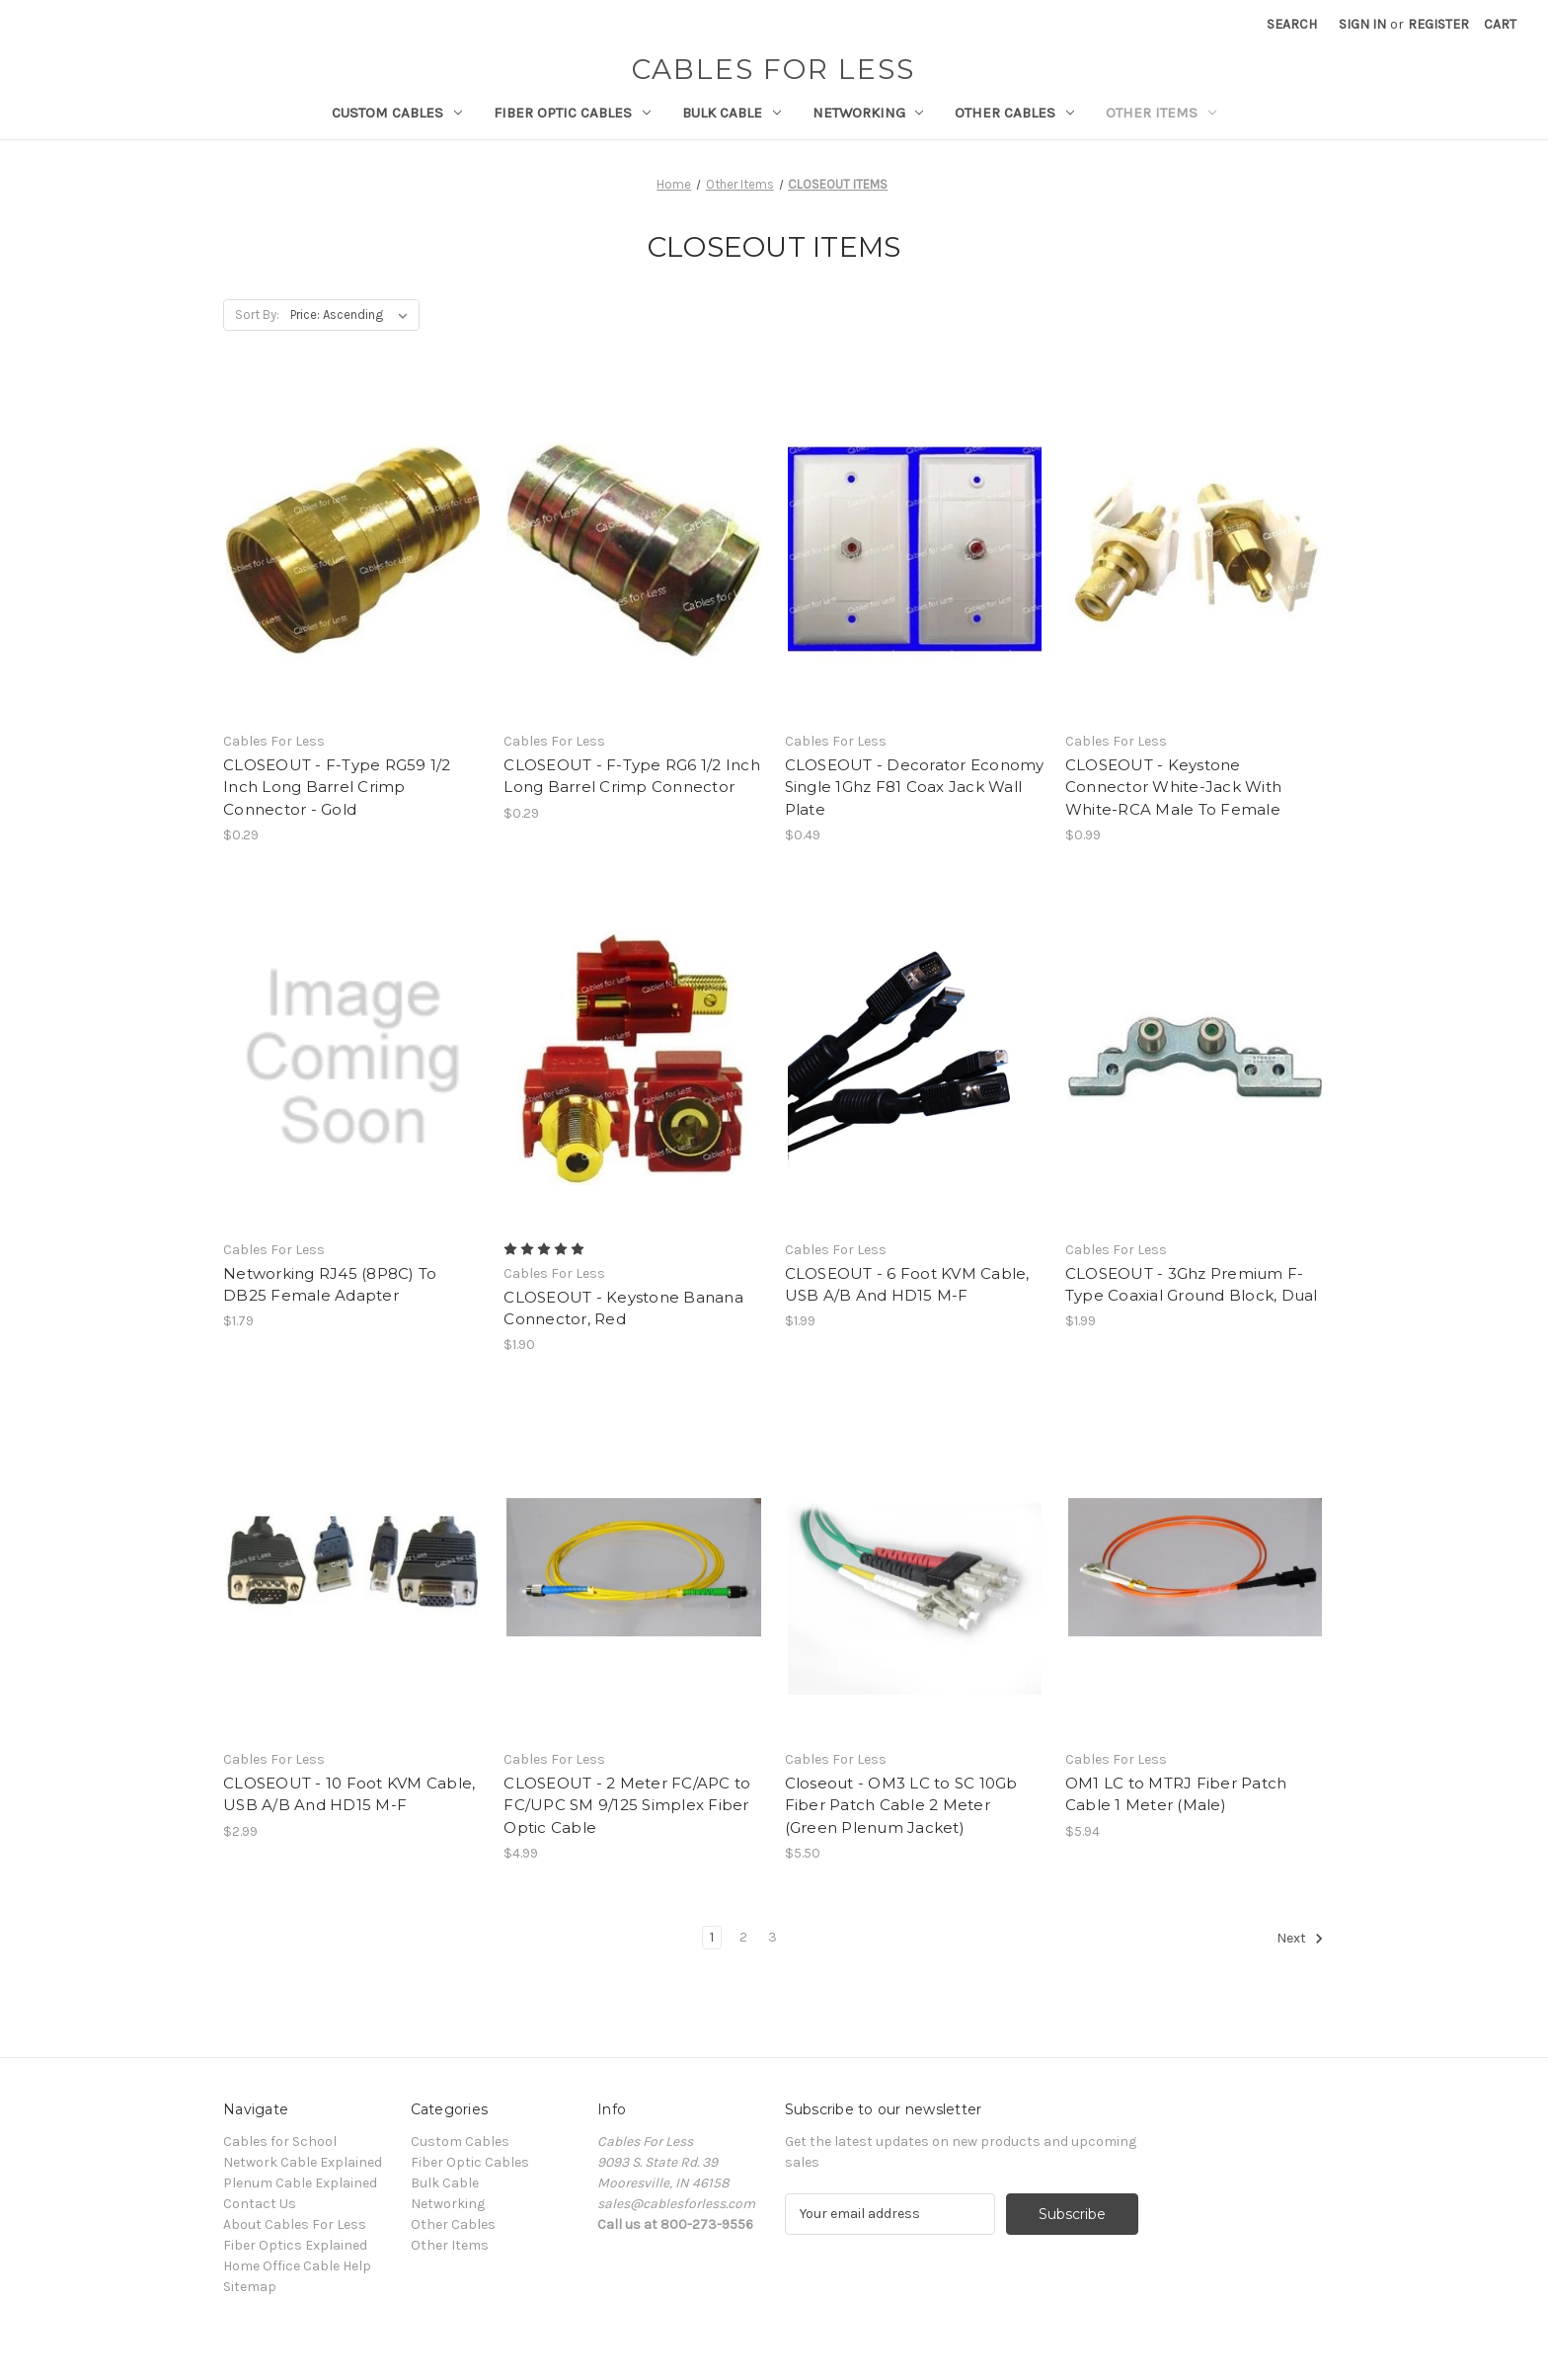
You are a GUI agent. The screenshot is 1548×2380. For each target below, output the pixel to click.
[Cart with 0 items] (1500, 24)
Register (1438, 24)
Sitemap (249, 2286)
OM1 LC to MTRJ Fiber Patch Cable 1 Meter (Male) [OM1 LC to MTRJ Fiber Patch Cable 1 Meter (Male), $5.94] (1176, 1794)
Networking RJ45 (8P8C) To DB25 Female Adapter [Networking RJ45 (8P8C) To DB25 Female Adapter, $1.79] (329, 1285)
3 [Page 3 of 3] (772, 1937)
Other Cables (1014, 112)
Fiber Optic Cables (572, 112)
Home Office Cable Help (297, 2266)
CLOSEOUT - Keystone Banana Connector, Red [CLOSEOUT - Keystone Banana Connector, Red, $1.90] (623, 1308)
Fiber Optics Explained (295, 2245)
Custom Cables (397, 112)
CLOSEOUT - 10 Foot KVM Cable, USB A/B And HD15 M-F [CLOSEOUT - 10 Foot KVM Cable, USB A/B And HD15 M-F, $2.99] (349, 1794)
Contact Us (259, 2203)
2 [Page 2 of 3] (743, 1937)
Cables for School (280, 2141)
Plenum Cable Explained (300, 2183)
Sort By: (257, 314)
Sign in (1362, 24)
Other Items (1161, 112)
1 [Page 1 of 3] (712, 1937)
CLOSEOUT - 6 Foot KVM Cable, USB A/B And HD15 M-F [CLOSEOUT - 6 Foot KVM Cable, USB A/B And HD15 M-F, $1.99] (907, 1285)
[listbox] (353, 315)
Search (1292, 24)
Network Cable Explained (302, 2162)
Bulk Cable (731, 112)
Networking (868, 112)
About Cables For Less (294, 2224)
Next (1300, 1938)
